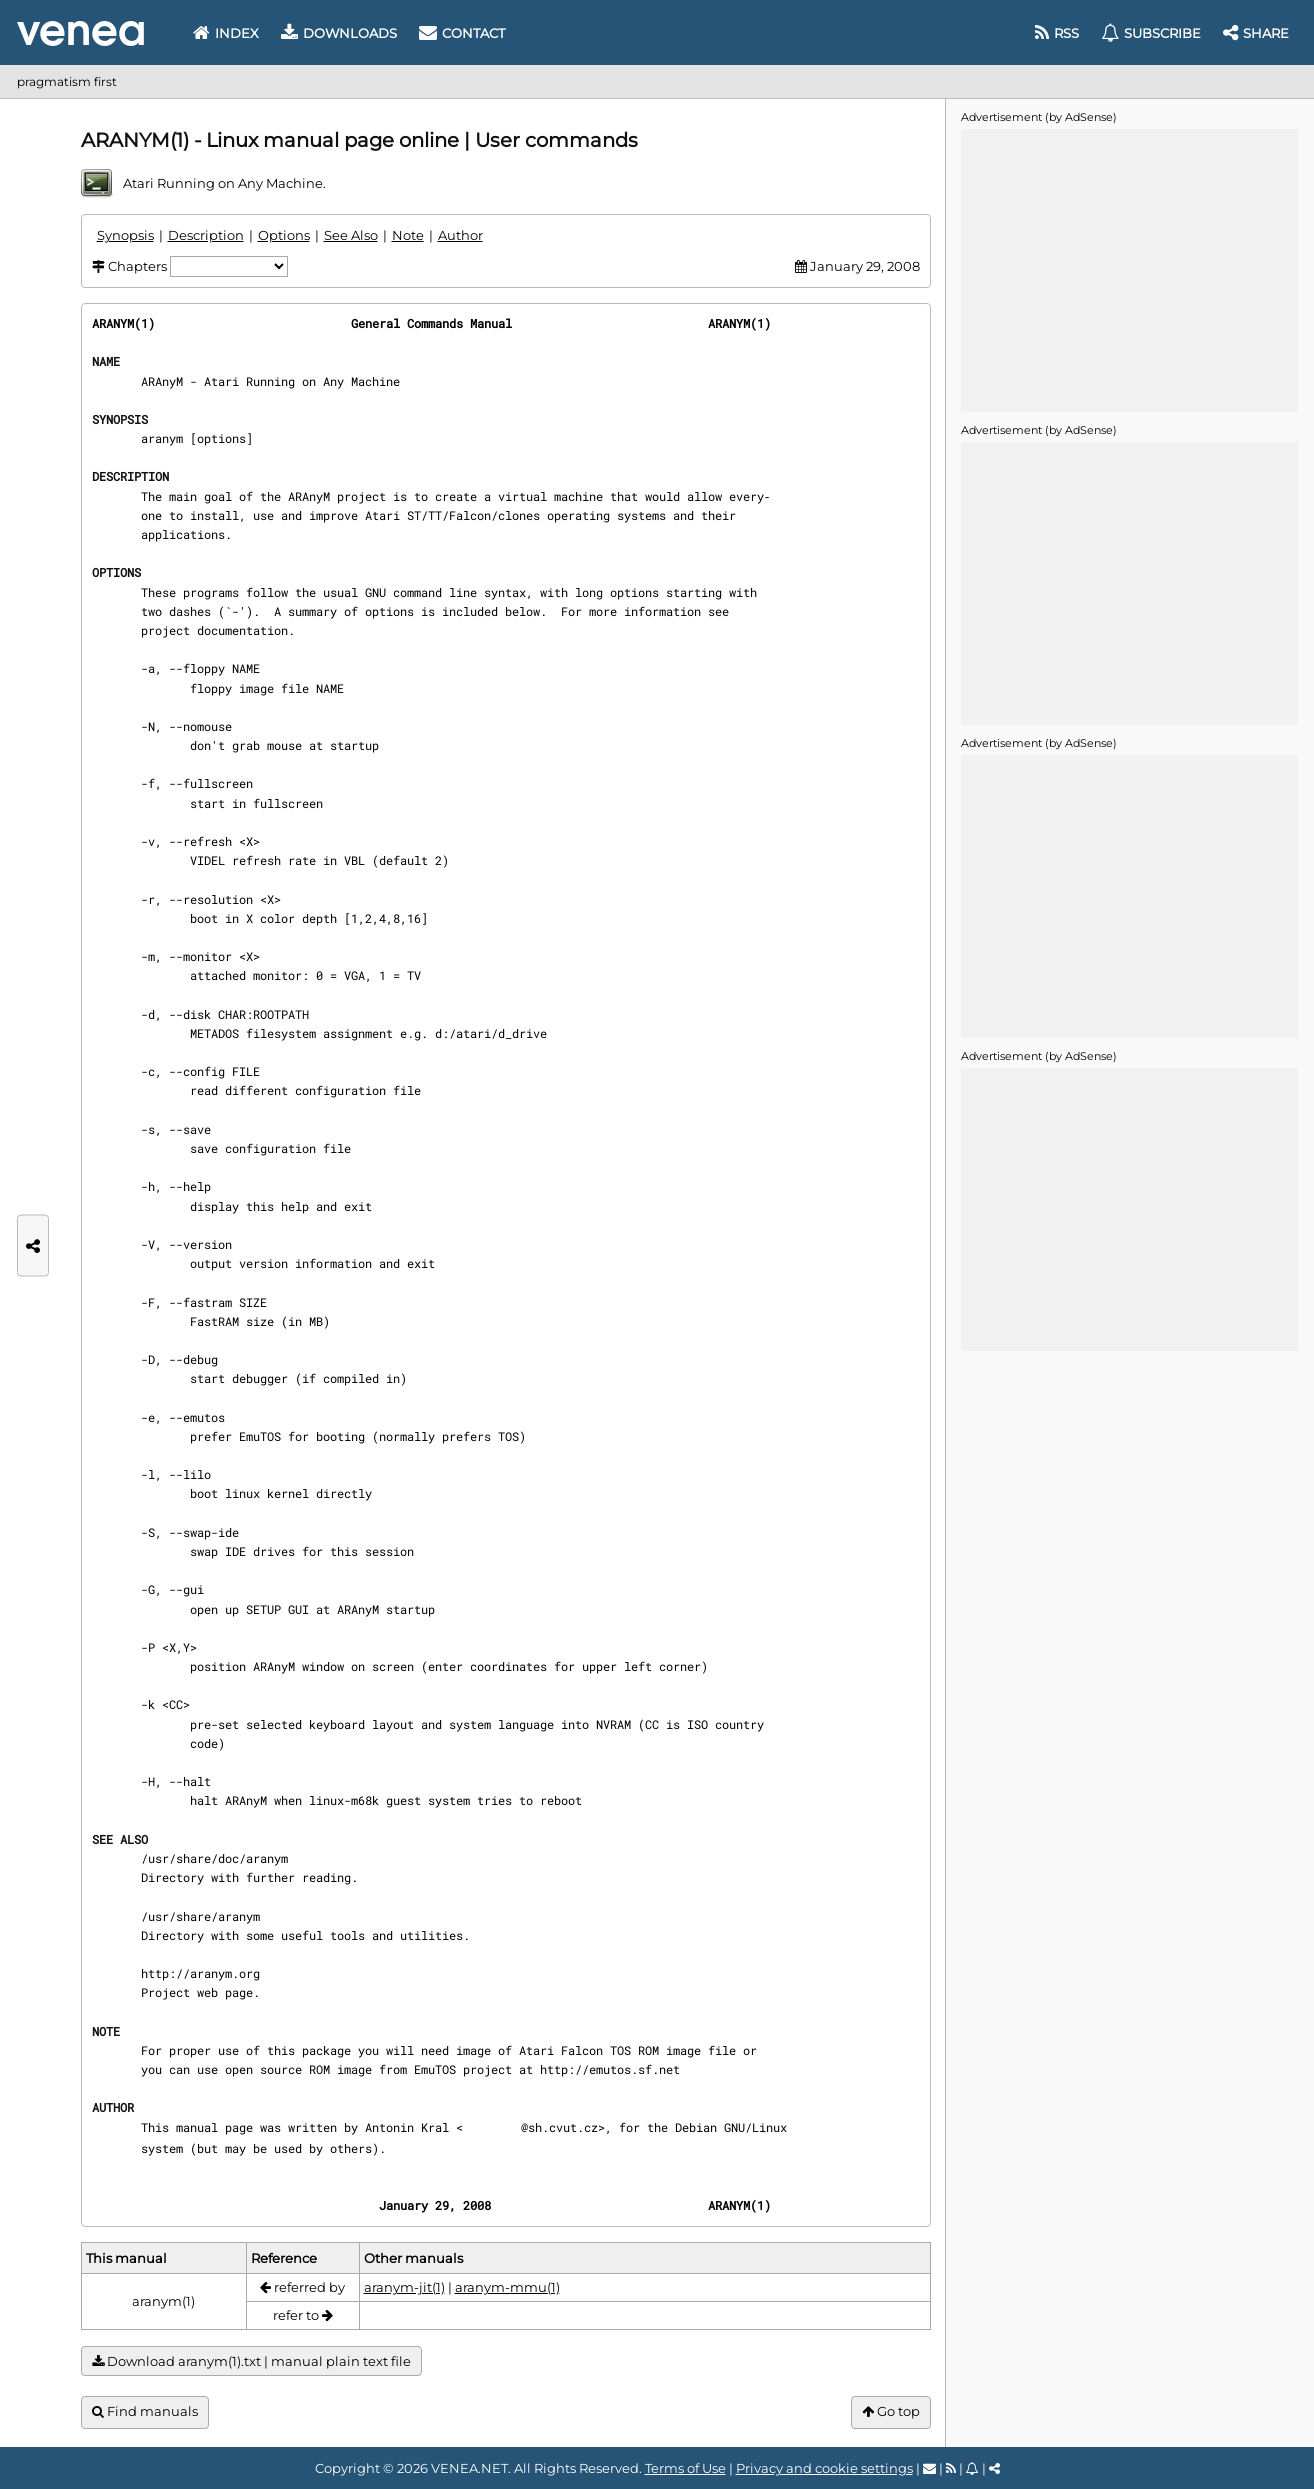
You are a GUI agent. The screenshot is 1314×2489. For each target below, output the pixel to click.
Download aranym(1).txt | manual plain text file (251, 2361)
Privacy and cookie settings (824, 2468)
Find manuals (145, 2411)
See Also (351, 235)
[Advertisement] (1129, 269)
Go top (891, 2411)
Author (460, 235)
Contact (462, 33)
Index (226, 33)
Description (206, 235)
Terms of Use (685, 2468)
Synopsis (125, 235)
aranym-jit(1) (404, 2287)
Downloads (339, 33)
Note (408, 235)
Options (284, 235)
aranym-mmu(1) (507, 2287)
